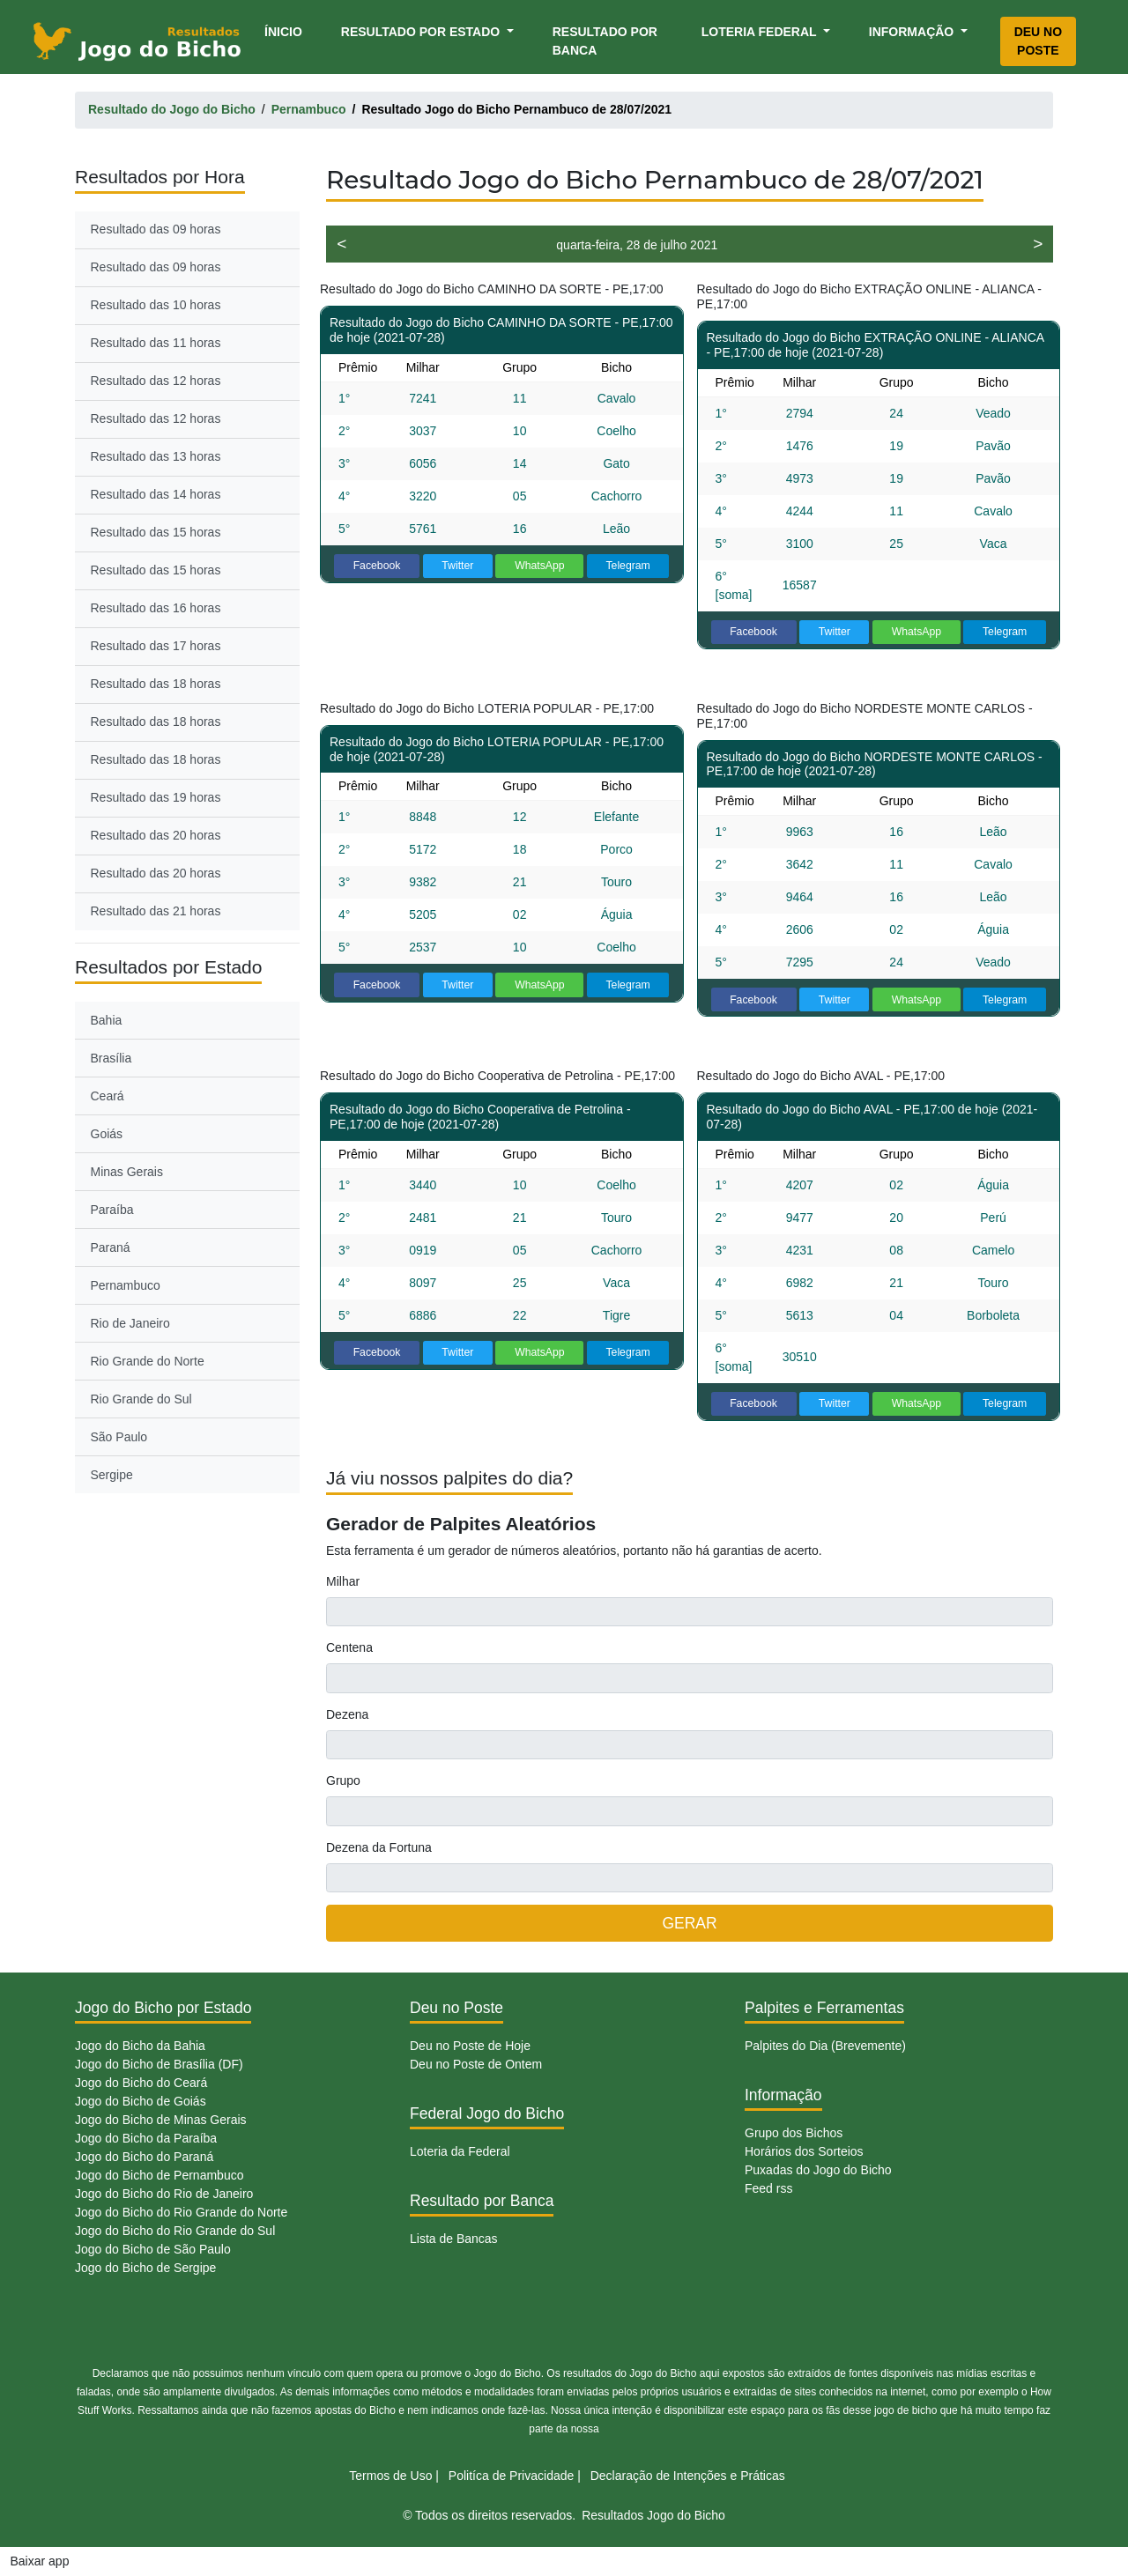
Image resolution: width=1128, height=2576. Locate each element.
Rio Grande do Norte (147, 1361)
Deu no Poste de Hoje (470, 2046)
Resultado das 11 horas (156, 343)
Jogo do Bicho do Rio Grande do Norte (181, 2212)
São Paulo (119, 1437)
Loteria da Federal (460, 2151)
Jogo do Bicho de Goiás (140, 2101)
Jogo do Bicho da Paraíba (146, 2138)
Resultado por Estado (422, 32)
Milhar (343, 1581)
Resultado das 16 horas (156, 608)
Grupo (343, 1780)
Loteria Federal (760, 32)
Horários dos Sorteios (804, 2151)
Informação (913, 32)
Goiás (107, 1134)
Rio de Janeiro (130, 1323)
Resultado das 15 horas (156, 532)
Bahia (106, 1020)
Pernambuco (125, 1285)
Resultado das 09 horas (156, 229)
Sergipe (112, 1475)
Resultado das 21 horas (156, 911)
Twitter (457, 565)
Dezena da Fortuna (379, 1847)
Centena (349, 1647)
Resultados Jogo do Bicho (653, 2515)
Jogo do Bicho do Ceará (141, 2083)
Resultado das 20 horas (156, 835)
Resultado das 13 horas (156, 456)
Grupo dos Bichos (793, 2133)
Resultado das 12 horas (156, 381)
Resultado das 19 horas (156, 797)
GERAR (689, 1923)
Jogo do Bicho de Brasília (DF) (159, 2064)
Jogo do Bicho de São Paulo (153, 2249)
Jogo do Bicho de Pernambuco (159, 2175)
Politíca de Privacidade (511, 2476)
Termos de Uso (390, 2476)
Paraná (110, 1247)
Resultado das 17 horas (156, 646)
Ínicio (286, 30)
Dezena (347, 1714)
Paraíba (112, 1210)
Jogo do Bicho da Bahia (140, 2046)
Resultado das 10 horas (156, 305)
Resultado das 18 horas (156, 684)
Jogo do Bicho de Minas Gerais (161, 2120)
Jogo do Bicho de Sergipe (145, 2268)
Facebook (377, 565)
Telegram (627, 565)
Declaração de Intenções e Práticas (687, 2476)
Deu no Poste (1038, 41)
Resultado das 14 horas (156, 494)
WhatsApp (540, 565)
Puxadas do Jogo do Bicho (818, 2170)
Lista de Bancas (454, 2239)
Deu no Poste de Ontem (476, 2064)
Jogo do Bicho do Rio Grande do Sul (175, 2231)
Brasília (111, 1058)
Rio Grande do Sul (141, 1399)
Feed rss (768, 2188)
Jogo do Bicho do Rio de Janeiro (164, 2194)
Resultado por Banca (605, 41)
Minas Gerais (127, 1172)
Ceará (107, 1096)
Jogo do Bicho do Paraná (144, 2157)
